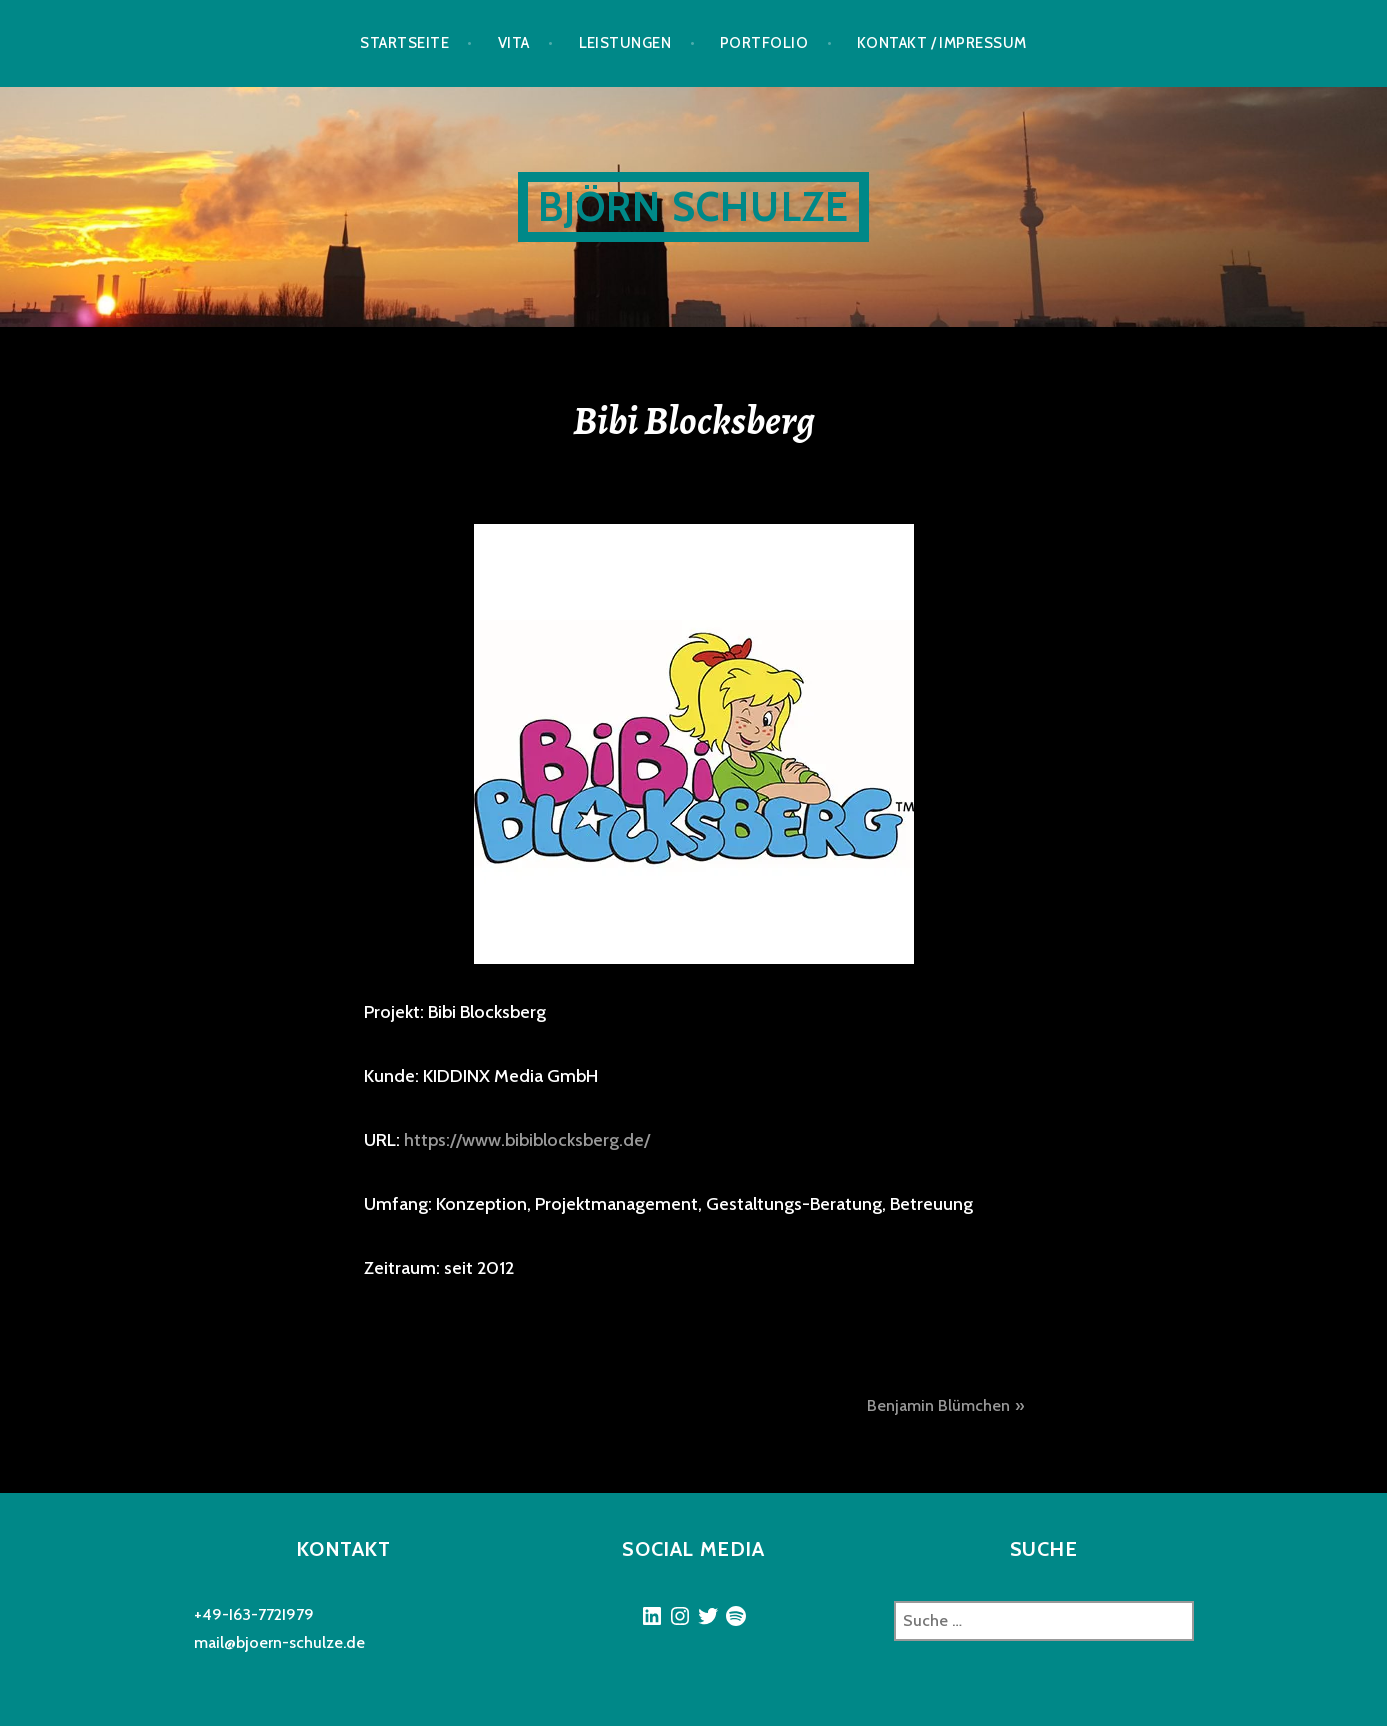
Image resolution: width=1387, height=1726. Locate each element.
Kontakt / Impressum (942, 43)
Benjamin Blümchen (938, 1405)
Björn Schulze (694, 206)
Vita (514, 43)
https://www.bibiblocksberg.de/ (527, 1140)
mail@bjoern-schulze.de (279, 1642)
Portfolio (764, 43)
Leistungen (625, 43)
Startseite (404, 43)
